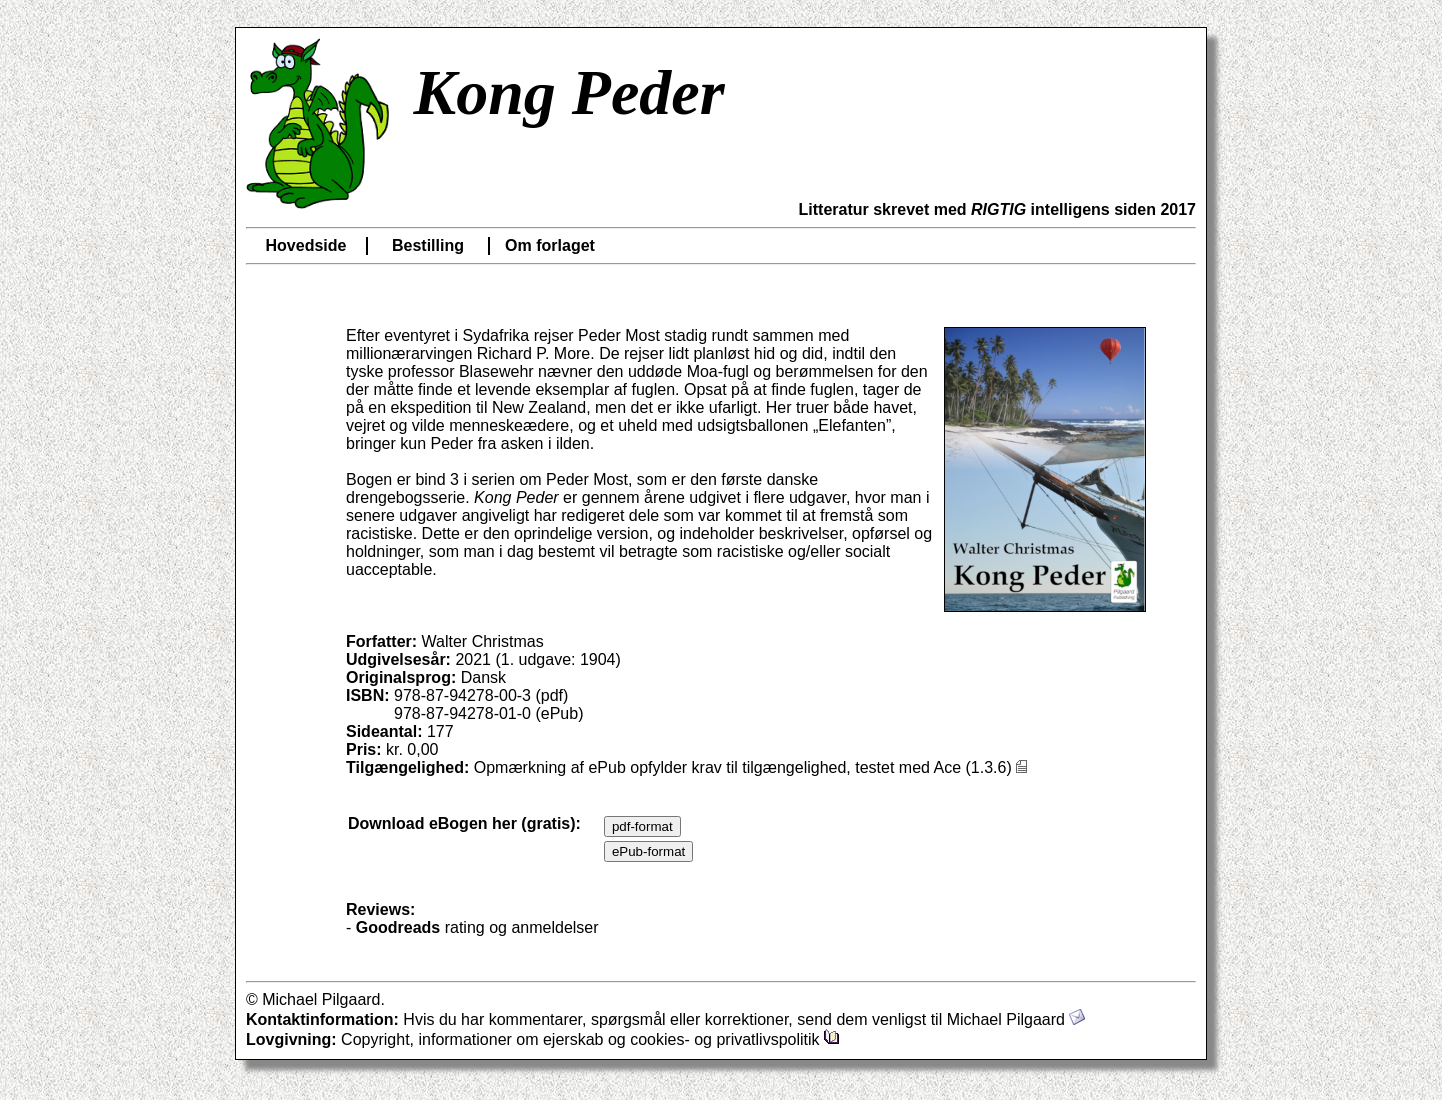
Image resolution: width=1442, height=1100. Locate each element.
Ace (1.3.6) (983, 767)
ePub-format (648, 851)
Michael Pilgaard (1016, 1019)
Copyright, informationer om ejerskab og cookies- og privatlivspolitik (590, 1039)
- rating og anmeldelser (472, 927)
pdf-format (642, 826)
